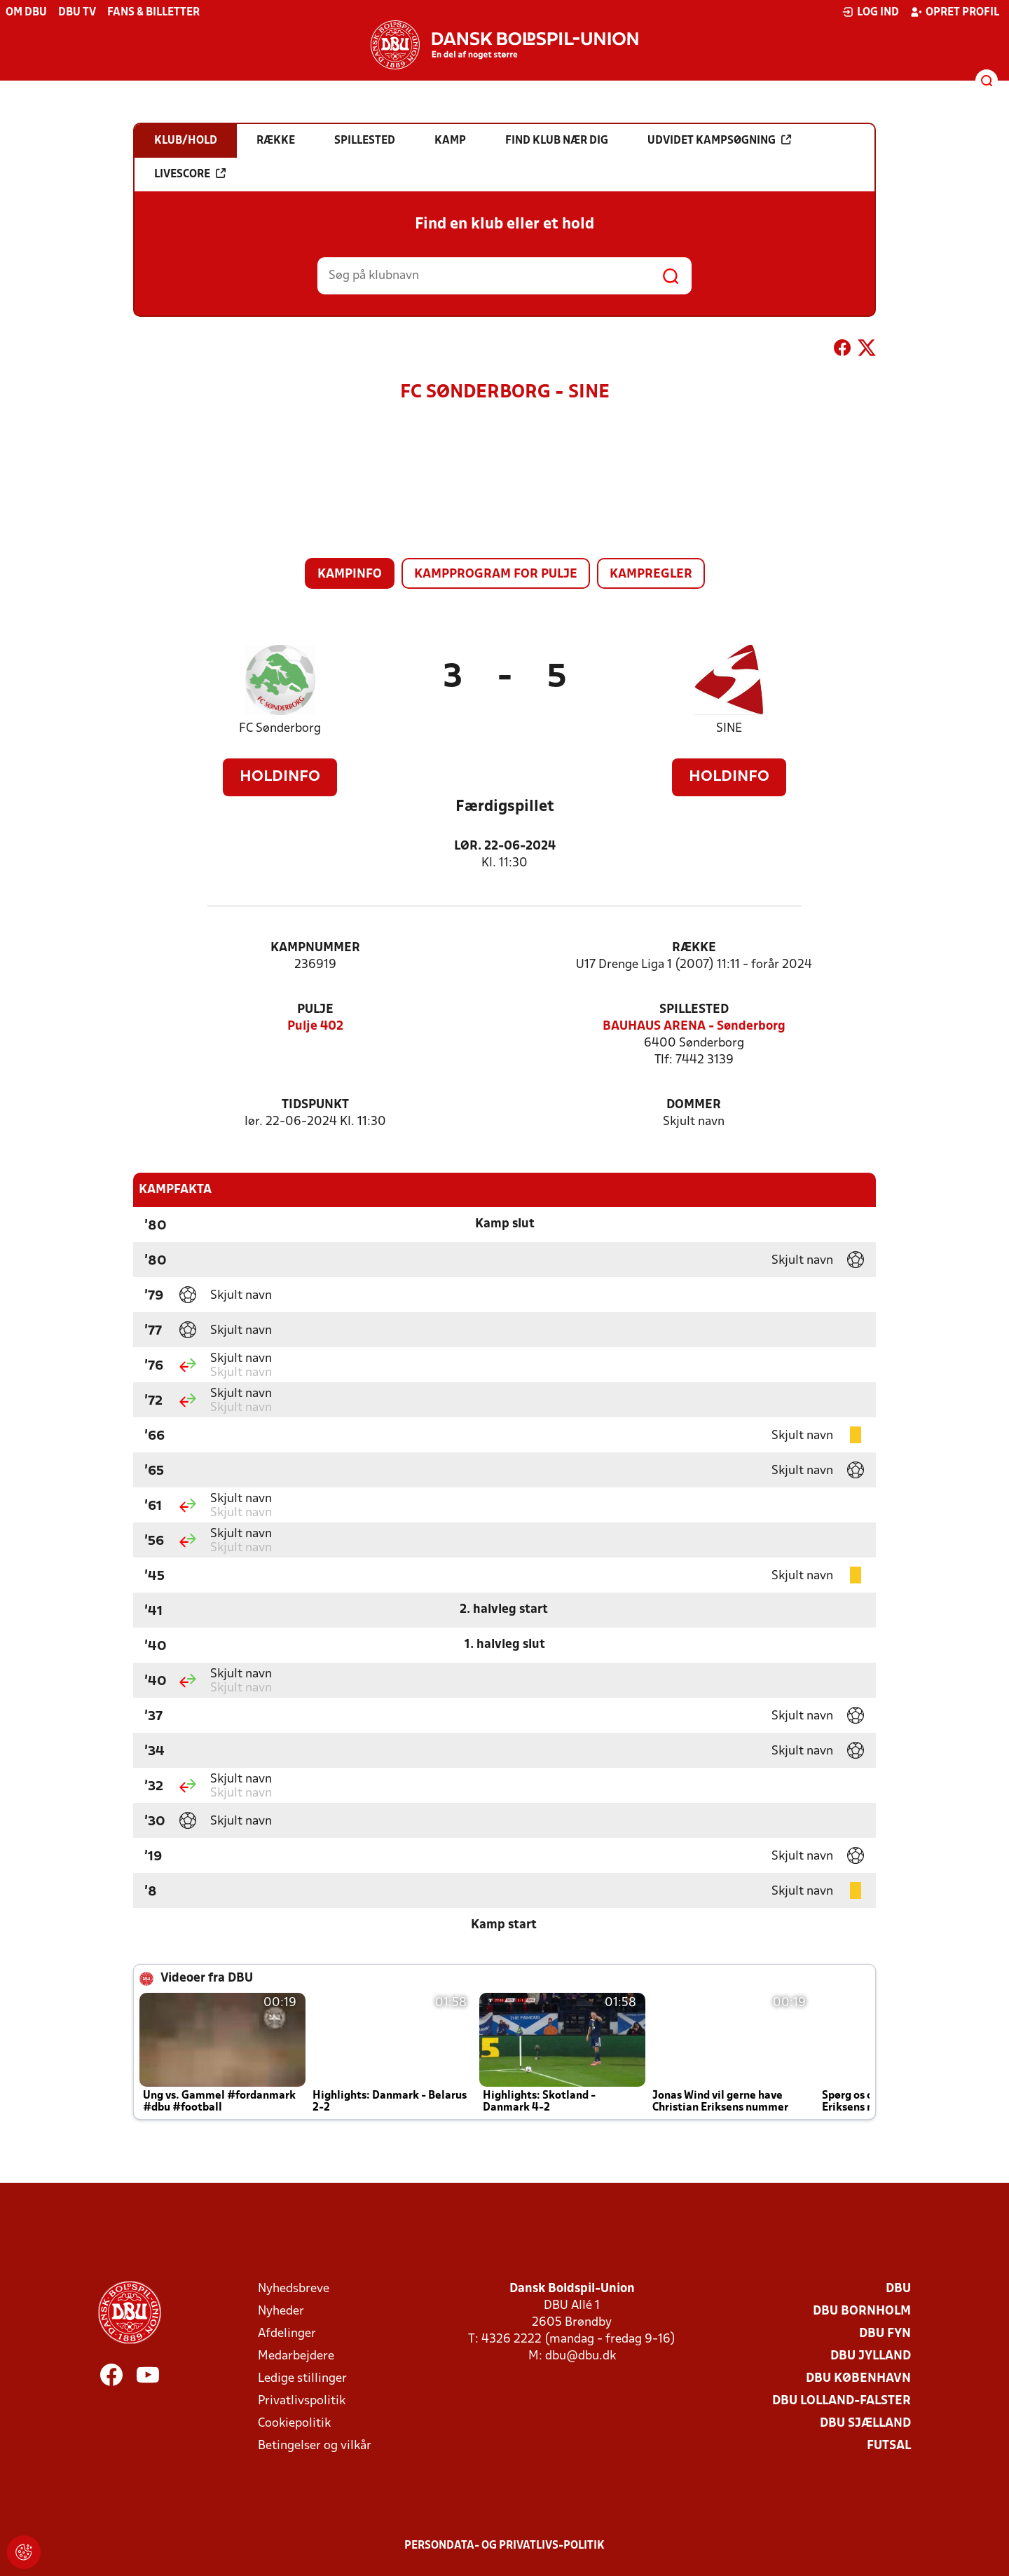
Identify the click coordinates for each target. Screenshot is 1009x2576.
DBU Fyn (885, 2334)
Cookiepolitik (294, 2424)
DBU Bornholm (862, 2311)
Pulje (315, 1010)
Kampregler (651, 574)
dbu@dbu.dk (580, 2356)
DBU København (858, 2379)
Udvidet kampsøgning (719, 140)
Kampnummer (315, 948)
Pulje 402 (315, 1027)
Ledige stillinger (302, 2379)
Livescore (190, 173)
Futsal (889, 2446)
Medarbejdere (296, 2356)
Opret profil (954, 12)
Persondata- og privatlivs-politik (504, 2546)
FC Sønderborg (280, 729)
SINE (729, 729)
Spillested (694, 1010)
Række (694, 948)
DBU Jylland (870, 2356)
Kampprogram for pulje (495, 574)
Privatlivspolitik (301, 2401)
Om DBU (26, 13)
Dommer (693, 1105)
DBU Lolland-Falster (841, 2401)
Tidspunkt (315, 1105)
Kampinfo (349, 574)
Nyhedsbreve (293, 2289)
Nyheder (281, 2311)
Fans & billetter (153, 13)
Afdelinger (287, 2334)
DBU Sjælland (865, 2424)
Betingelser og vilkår (314, 2446)
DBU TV (77, 13)
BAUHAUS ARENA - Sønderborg (694, 1027)
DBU (898, 2289)
